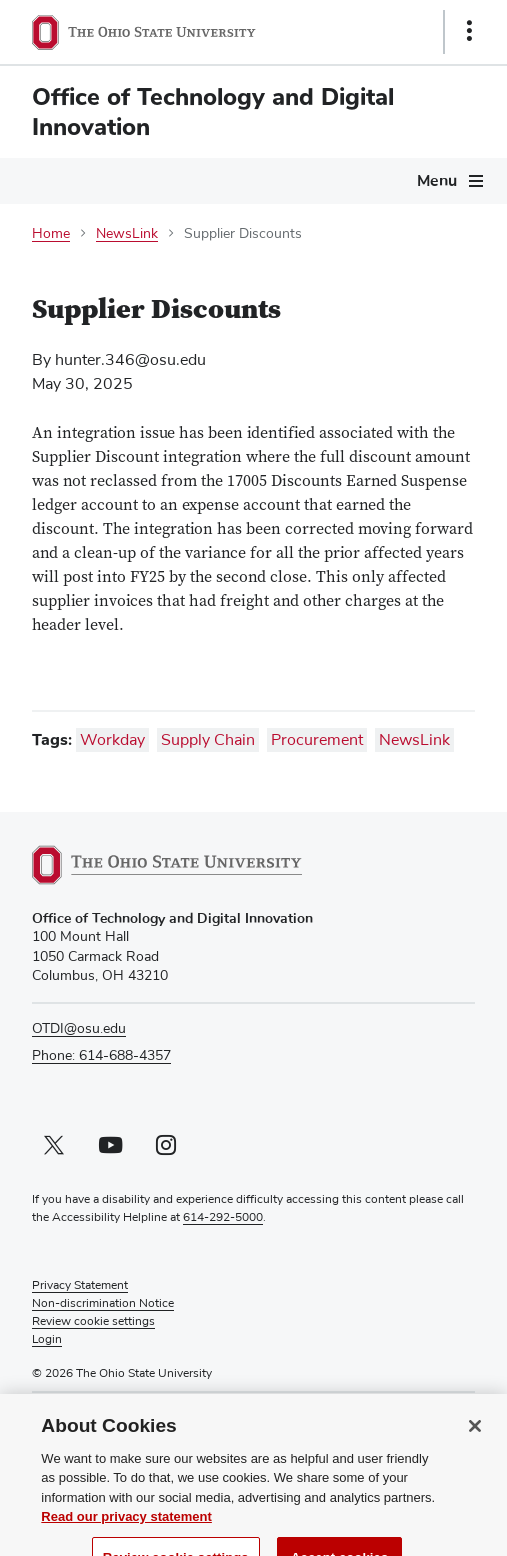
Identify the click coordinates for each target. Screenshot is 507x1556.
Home (51, 234)
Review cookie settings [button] (93, 1322)
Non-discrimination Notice (103, 1304)
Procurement (317, 740)
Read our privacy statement (126, 1531)
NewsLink (127, 234)
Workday (112, 740)
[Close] (475, 1440)
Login (47, 1340)
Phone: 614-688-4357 (101, 1056)
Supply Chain (208, 740)
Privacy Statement (80, 1286)
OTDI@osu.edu (79, 1029)
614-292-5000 (223, 1218)
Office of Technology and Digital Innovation (213, 112)
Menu (437, 181)
